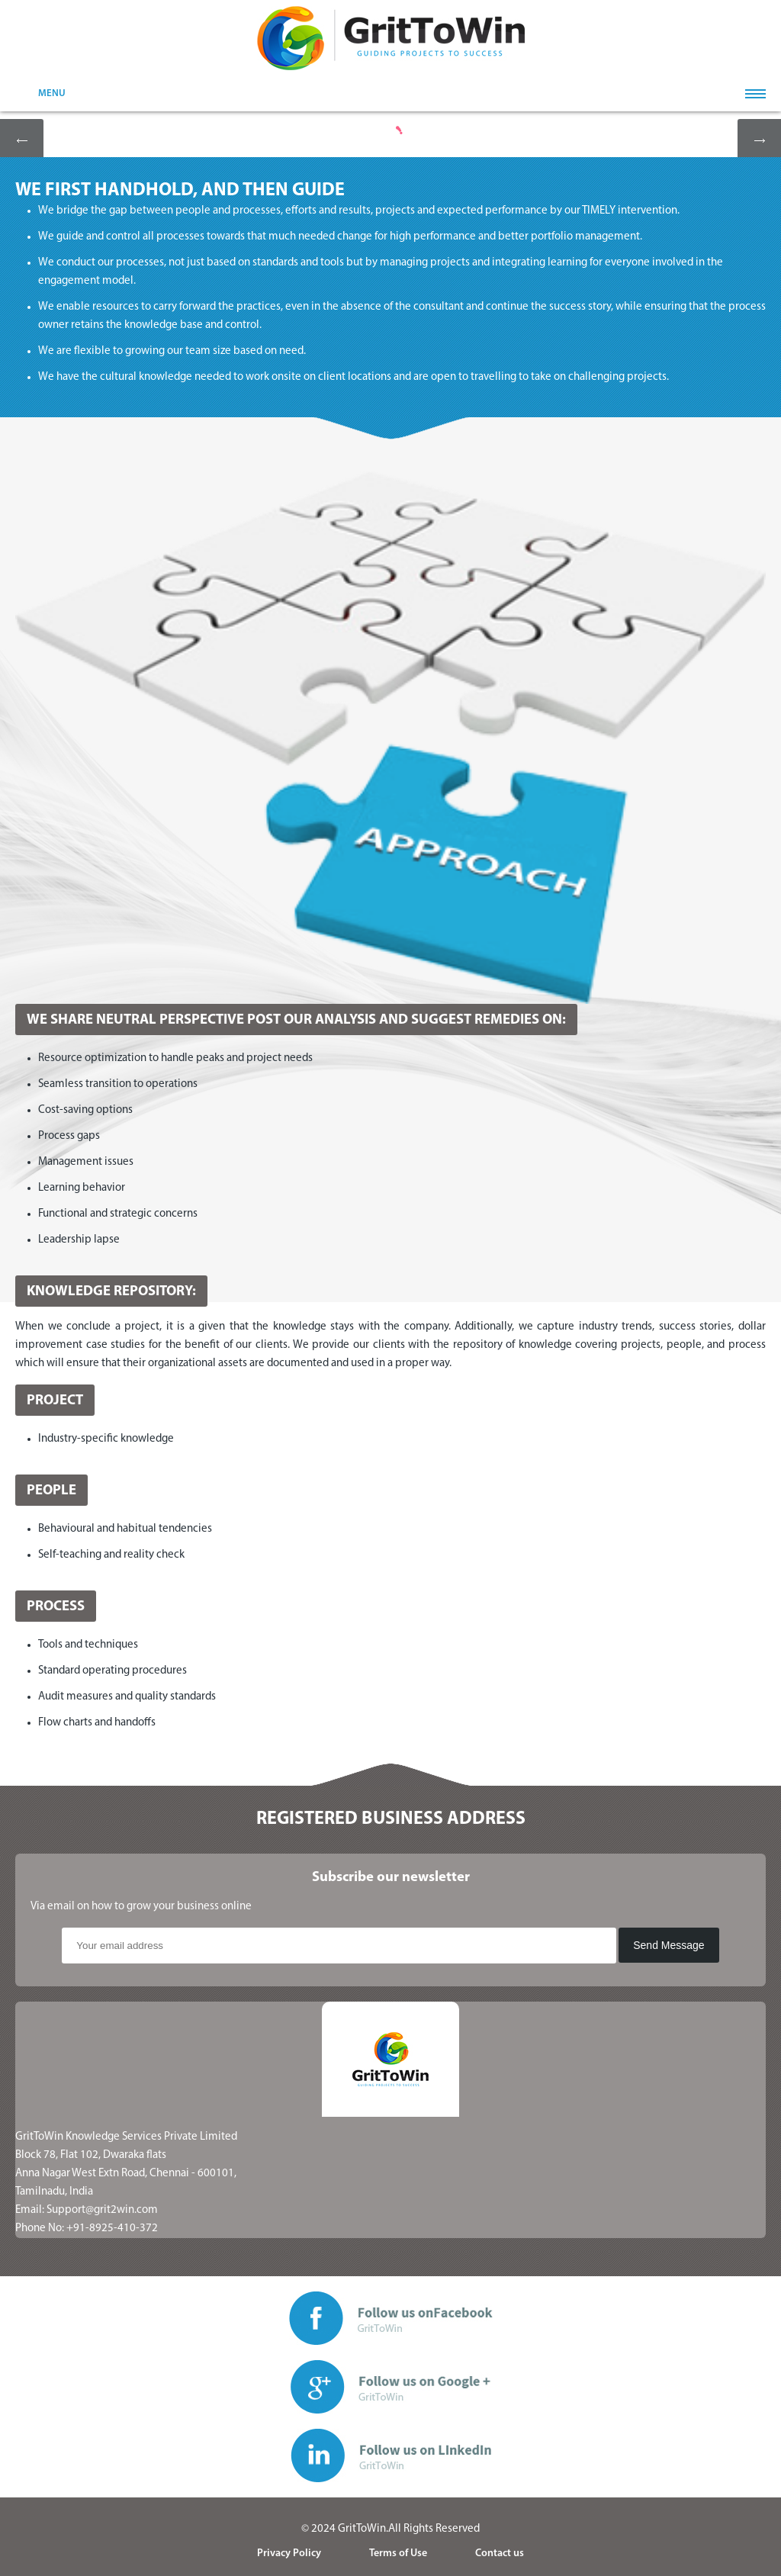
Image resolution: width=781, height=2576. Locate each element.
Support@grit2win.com (102, 2210)
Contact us (499, 2553)
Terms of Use (398, 2553)
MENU (52, 93)
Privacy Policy (289, 2553)
